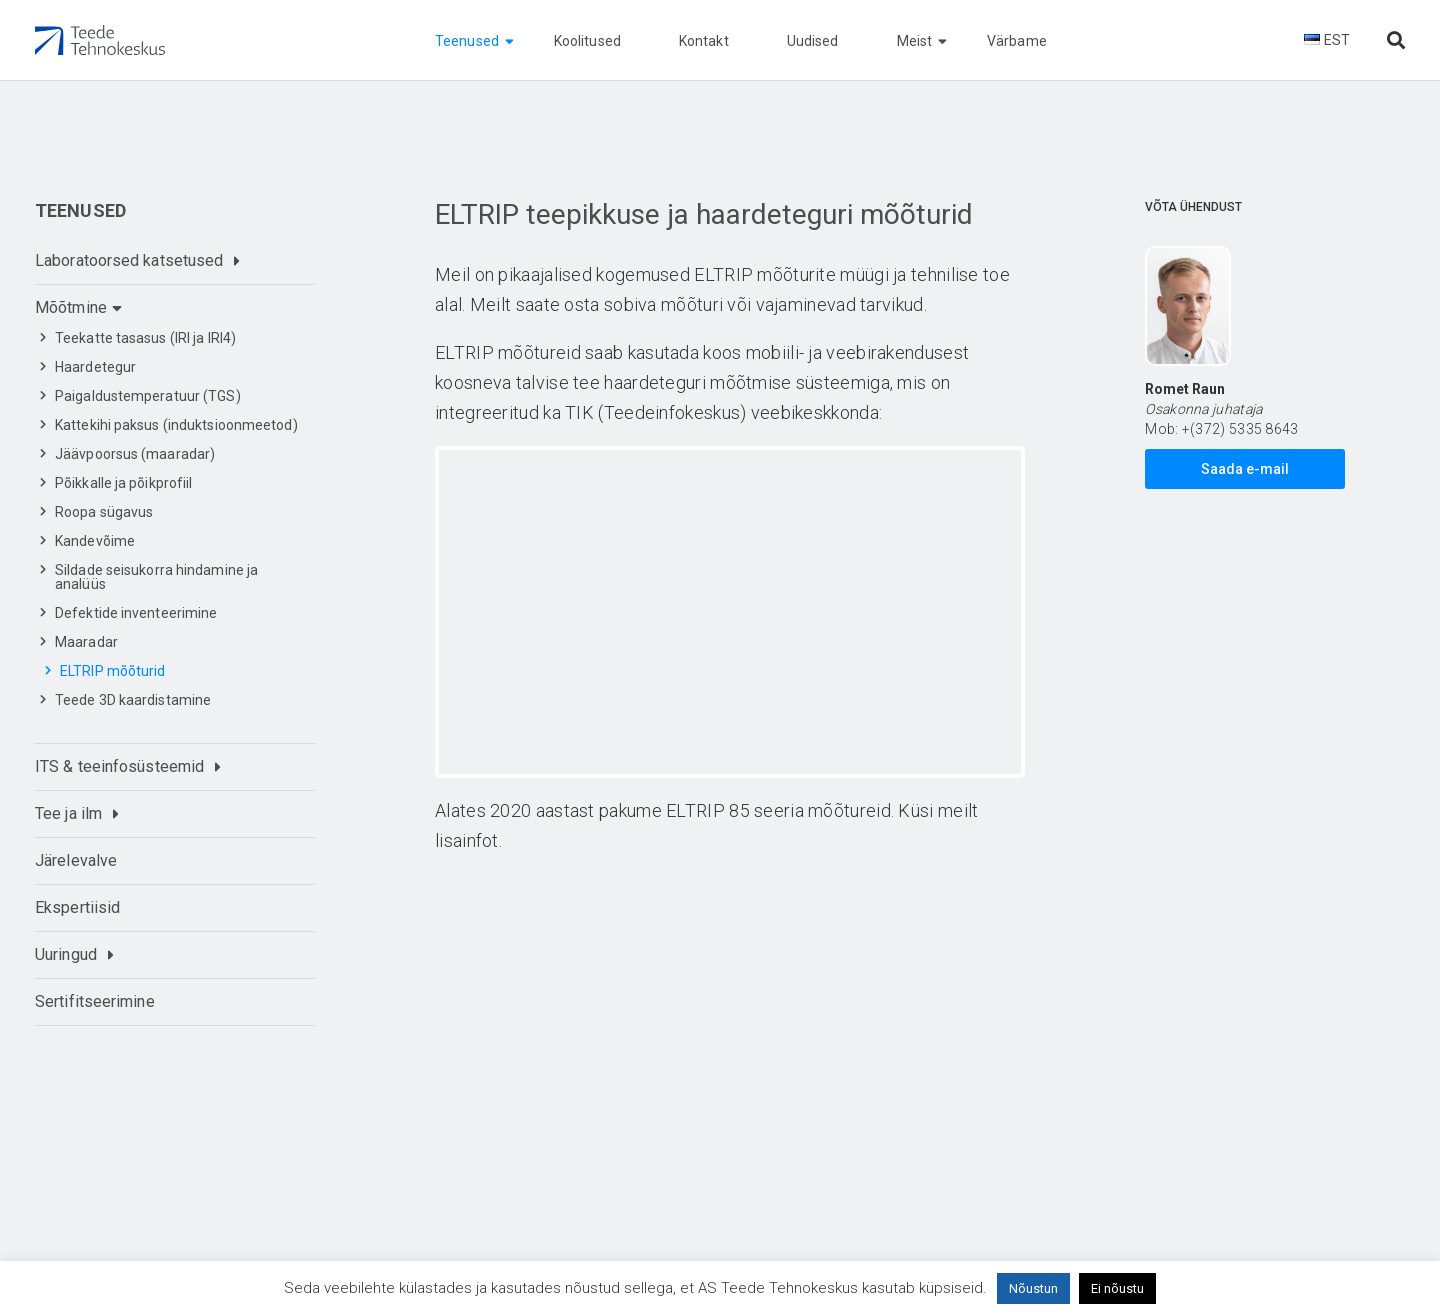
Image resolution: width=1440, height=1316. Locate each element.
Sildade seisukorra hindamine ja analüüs (156, 577)
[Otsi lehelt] (1396, 40)
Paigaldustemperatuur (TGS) (148, 396)
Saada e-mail (1245, 469)
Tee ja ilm (68, 813)
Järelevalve (76, 860)
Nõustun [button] (1033, 1288)
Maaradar (86, 642)
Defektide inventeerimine (136, 613)
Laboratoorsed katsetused (129, 260)
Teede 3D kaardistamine (133, 700)
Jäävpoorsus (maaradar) (135, 454)
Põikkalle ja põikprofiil (123, 483)
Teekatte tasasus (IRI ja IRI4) (145, 338)
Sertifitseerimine (95, 1001)
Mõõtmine (71, 307)
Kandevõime (95, 541)
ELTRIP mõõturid (113, 671)
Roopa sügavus (104, 512)
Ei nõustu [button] (1117, 1288)
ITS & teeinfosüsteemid (119, 766)
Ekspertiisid (77, 907)
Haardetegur (95, 367)
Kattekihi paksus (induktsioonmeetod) (176, 425)
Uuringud (66, 954)
